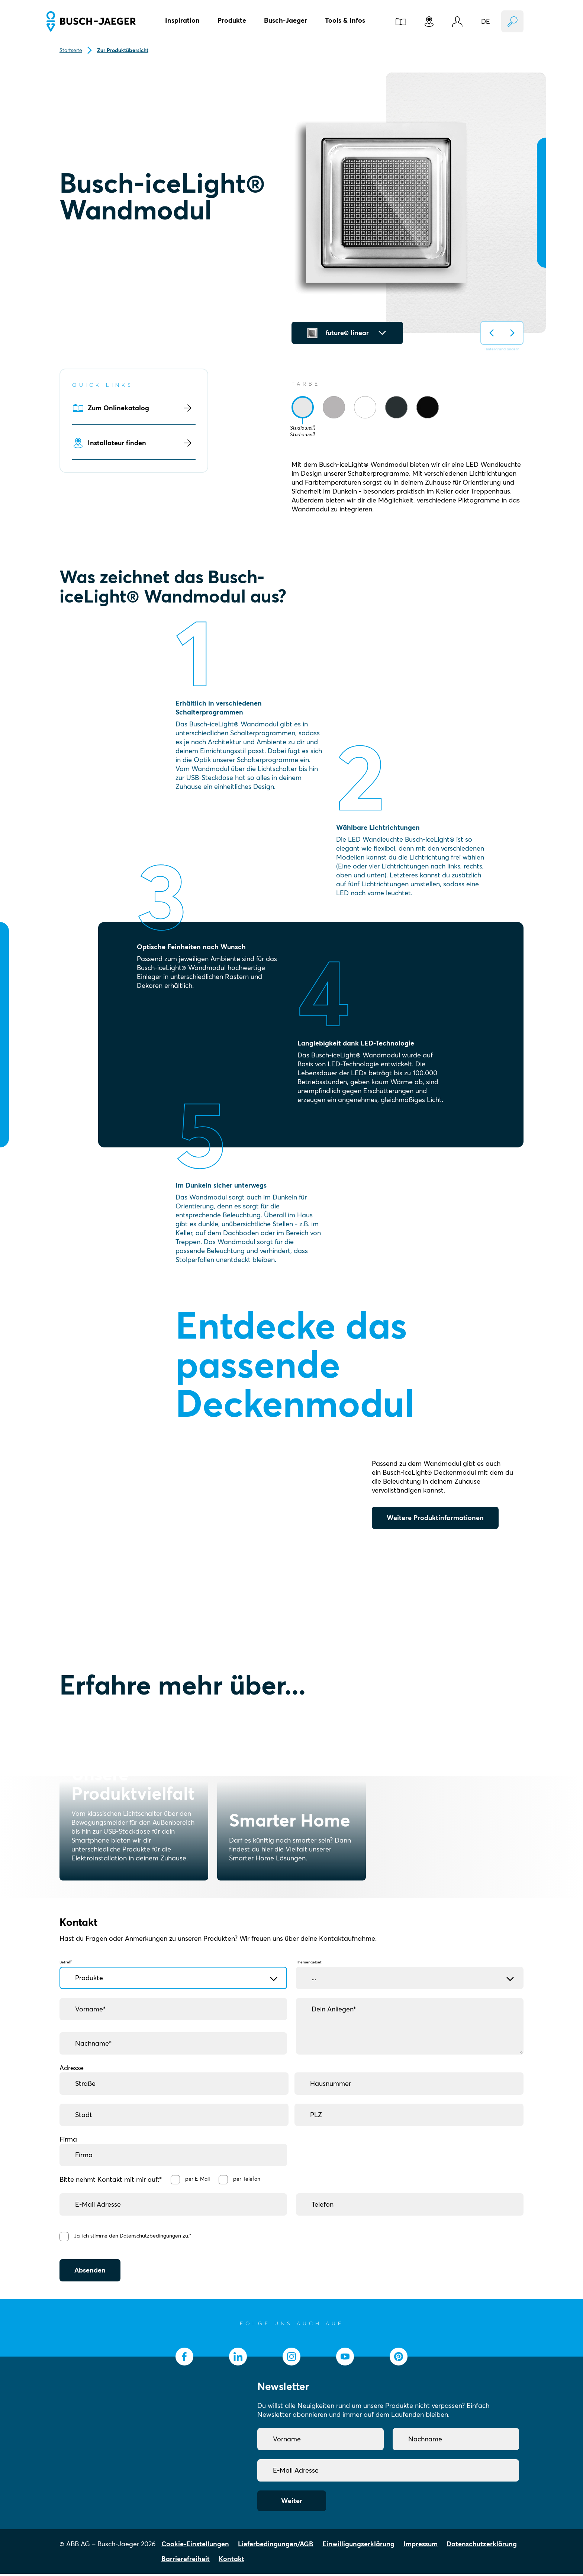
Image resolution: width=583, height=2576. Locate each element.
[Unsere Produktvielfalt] (133, 1806)
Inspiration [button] (182, 20)
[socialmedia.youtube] (345, 2359)
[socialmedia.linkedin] (238, 2359)
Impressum (420, 2546)
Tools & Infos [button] (345, 20)
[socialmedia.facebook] (184, 2359)
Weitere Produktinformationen (435, 1517)
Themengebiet (410, 1970)
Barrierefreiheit (185, 2561)
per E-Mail (198, 2178)
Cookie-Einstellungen (195, 2546)
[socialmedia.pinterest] (399, 2359)
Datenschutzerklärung (482, 2546)
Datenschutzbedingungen (151, 2236)
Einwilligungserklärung (358, 2546)
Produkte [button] (232, 20)
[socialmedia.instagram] (291, 2359)
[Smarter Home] (291, 1806)
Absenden (90, 2272)
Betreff (173, 1970)
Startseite (70, 50)
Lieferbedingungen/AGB (275, 2546)
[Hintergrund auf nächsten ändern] (512, 333)
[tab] (303, 407)
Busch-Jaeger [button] (285, 20)
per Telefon (248, 2178)
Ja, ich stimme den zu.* (134, 2236)
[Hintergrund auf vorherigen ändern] (491, 333)
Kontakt (231, 2561)
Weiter (291, 2503)
